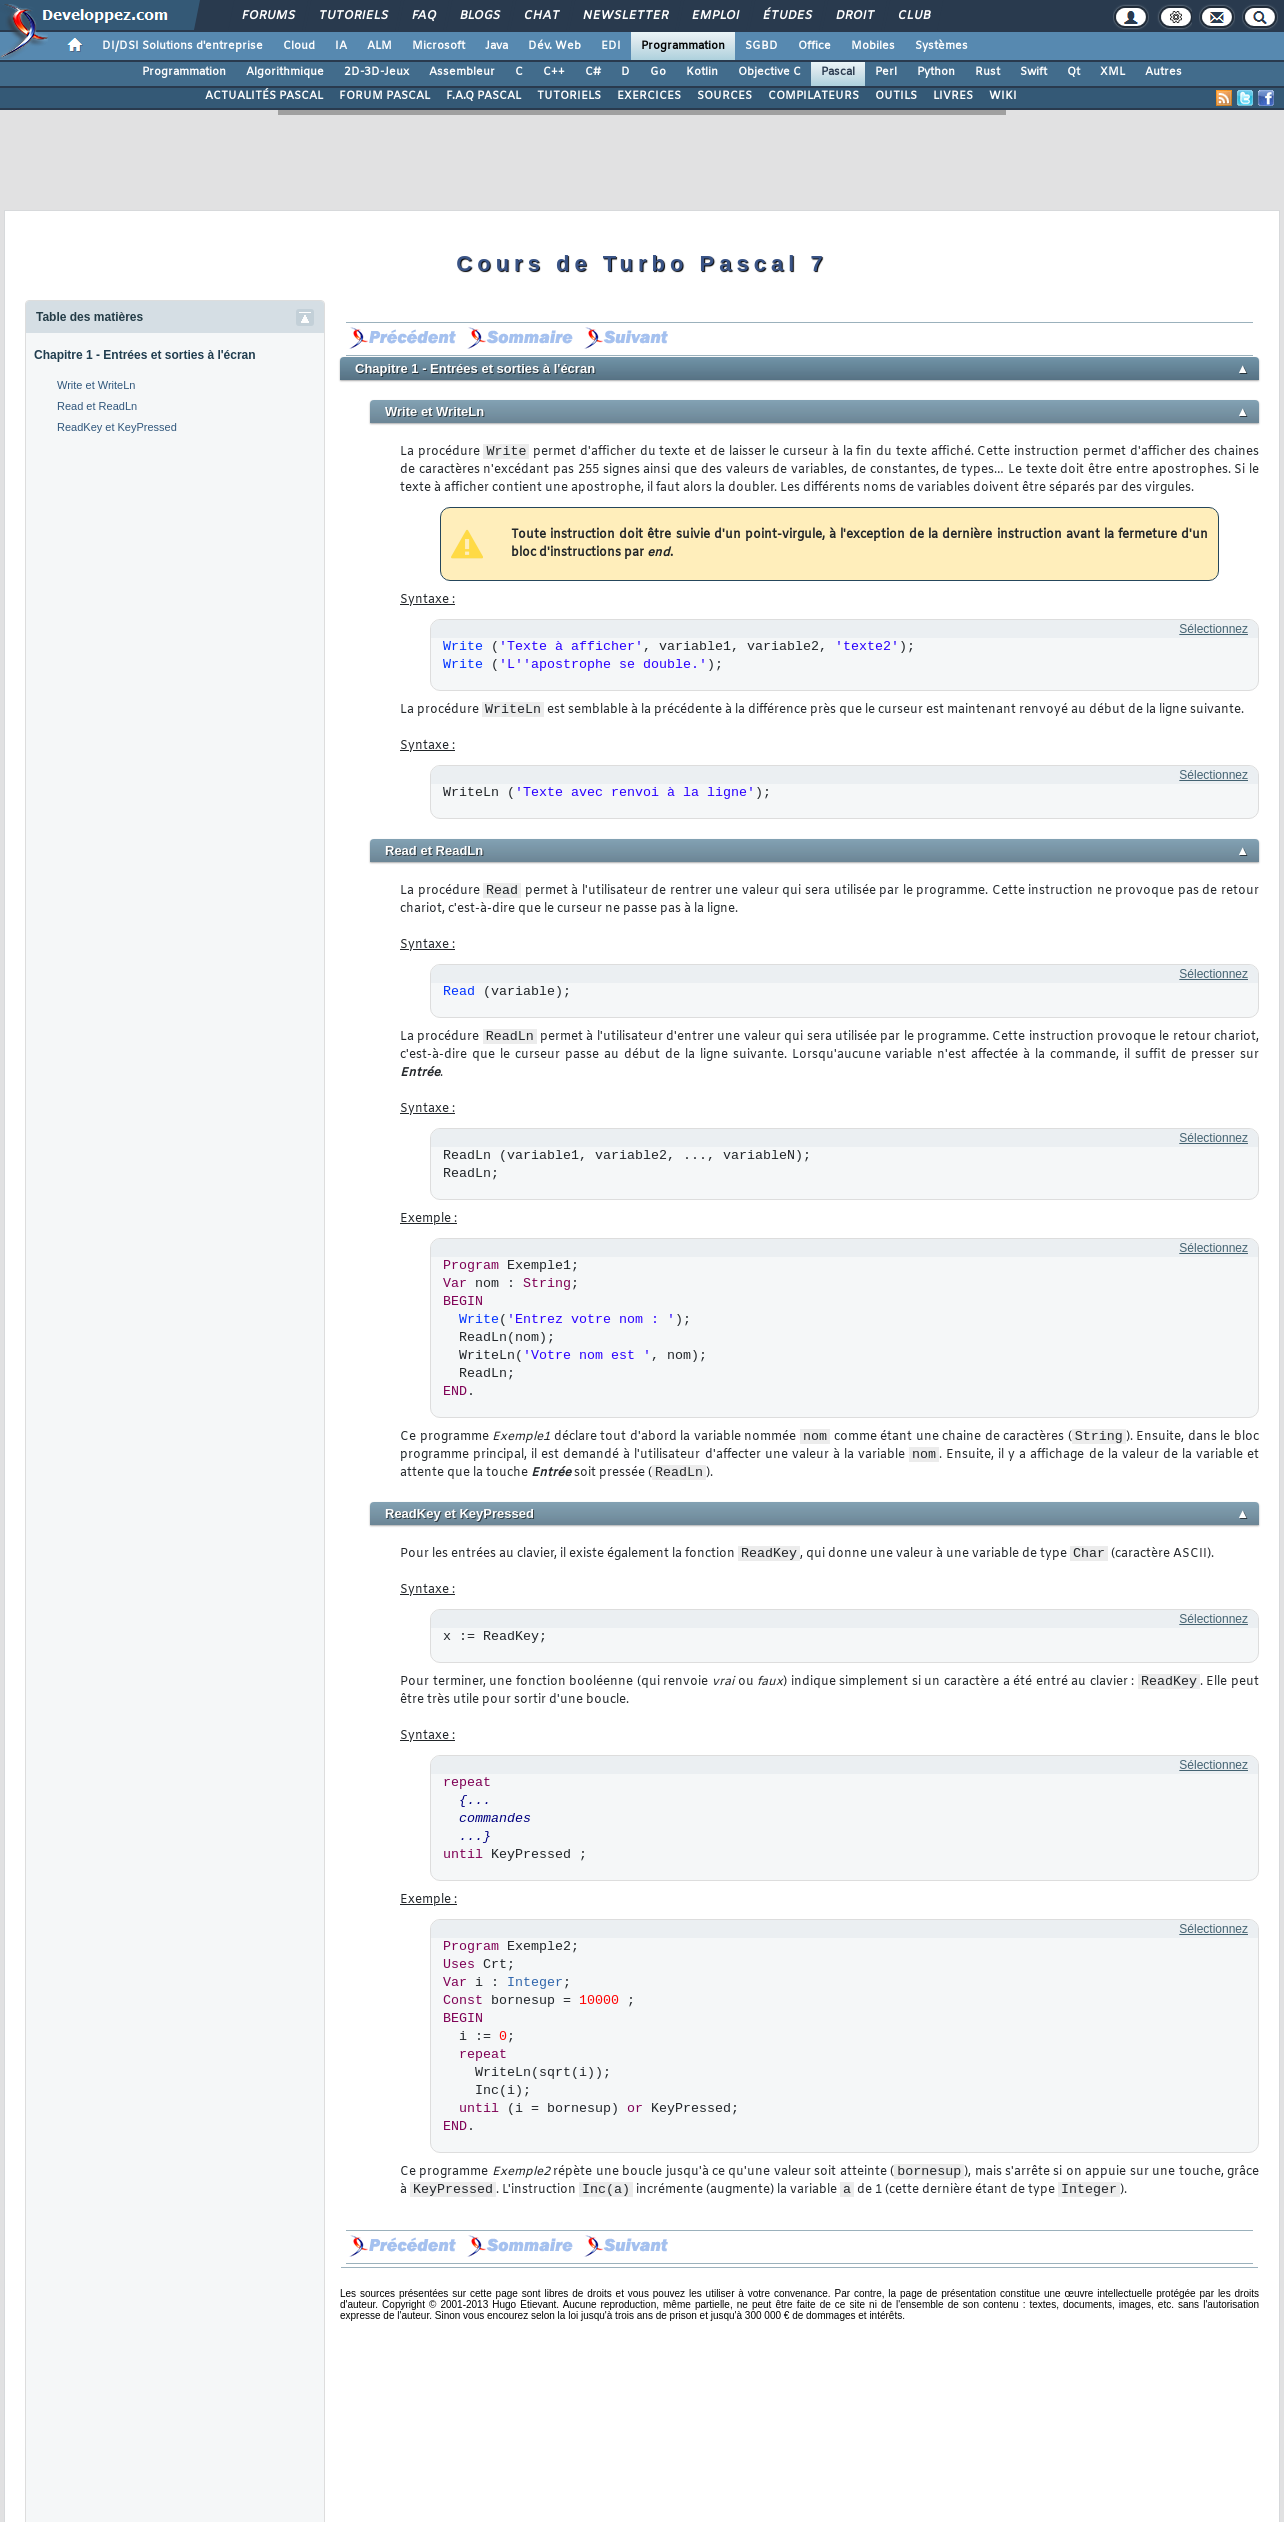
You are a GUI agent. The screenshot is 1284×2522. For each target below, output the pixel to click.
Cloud (299, 46)
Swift (1033, 72)
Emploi (714, 16)
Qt (1073, 72)
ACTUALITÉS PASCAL (264, 96)
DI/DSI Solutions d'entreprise (182, 46)
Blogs (479, 16)
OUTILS (896, 96)
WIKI (1003, 96)
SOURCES (724, 96)
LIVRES (953, 96)
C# (593, 72)
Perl (886, 72)
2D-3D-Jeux (376, 72)
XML (1112, 72)
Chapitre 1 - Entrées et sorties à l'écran (145, 355)
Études (786, 16)
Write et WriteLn (96, 385)
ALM (379, 46)
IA (341, 46)
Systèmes (941, 46)
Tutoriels (352, 16)
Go (658, 72)
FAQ (423, 16)
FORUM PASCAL (384, 96)
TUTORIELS (569, 96)
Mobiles (873, 46)
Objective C (769, 72)
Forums (267, 16)
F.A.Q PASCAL (483, 96)
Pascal (838, 72)
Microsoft (438, 46)
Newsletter (624, 16)
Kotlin (702, 72)
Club (913, 16)
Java (496, 46)
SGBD (761, 46)
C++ (554, 72)
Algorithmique (285, 72)
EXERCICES (649, 96)
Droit (854, 16)
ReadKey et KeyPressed (117, 427)
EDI (611, 46)
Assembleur (462, 72)
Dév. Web (554, 46)
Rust (987, 72)
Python (936, 72)
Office (814, 46)
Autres (1163, 72)
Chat (540, 16)
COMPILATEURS (813, 96)
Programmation (683, 46)
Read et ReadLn (97, 406)
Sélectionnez (1213, 629)
